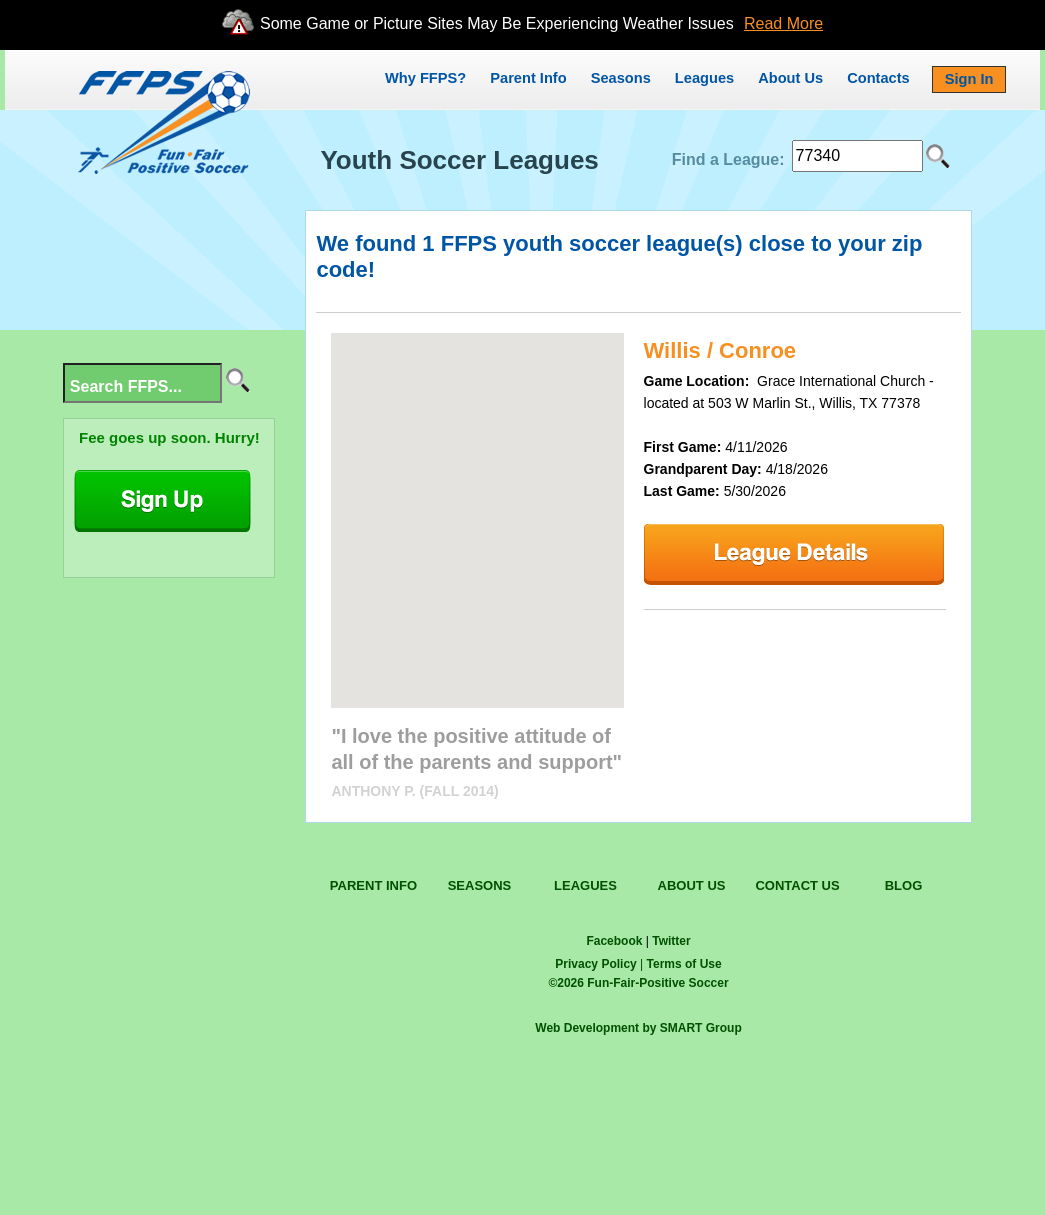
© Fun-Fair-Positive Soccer (638, 983)
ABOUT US (692, 885)
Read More (783, 23)
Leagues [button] (704, 78)
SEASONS (480, 885)
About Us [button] (790, 78)
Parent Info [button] (528, 78)
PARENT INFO (373, 885)
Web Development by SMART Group (638, 1028)
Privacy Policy (595, 964)
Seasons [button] (621, 78)
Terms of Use (684, 964)
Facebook (614, 941)
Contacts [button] (878, 78)
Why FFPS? (425, 78)
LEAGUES (585, 885)
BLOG (904, 885)
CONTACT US (797, 885)
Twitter (671, 941)
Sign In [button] (969, 79)
